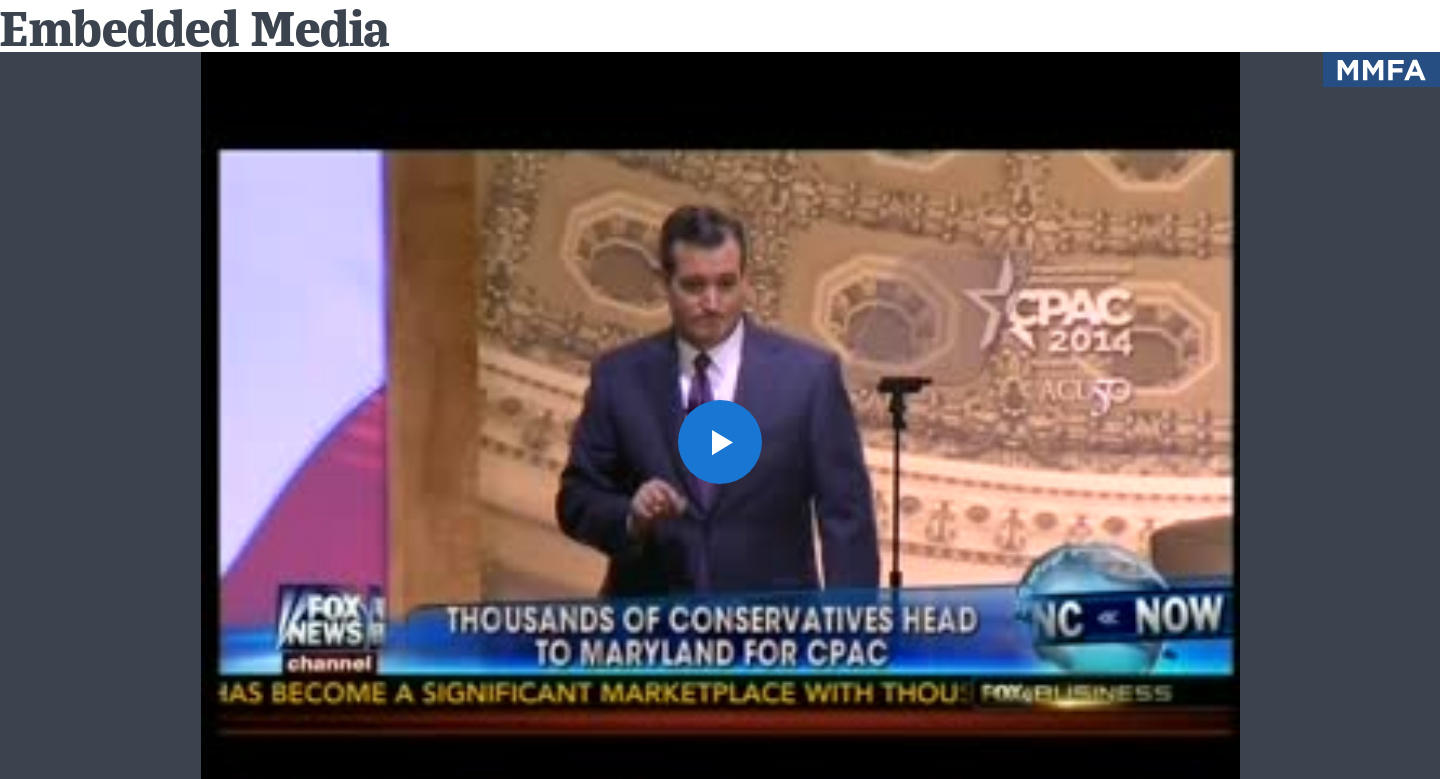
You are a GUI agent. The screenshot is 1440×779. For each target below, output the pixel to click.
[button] (720, 442)
